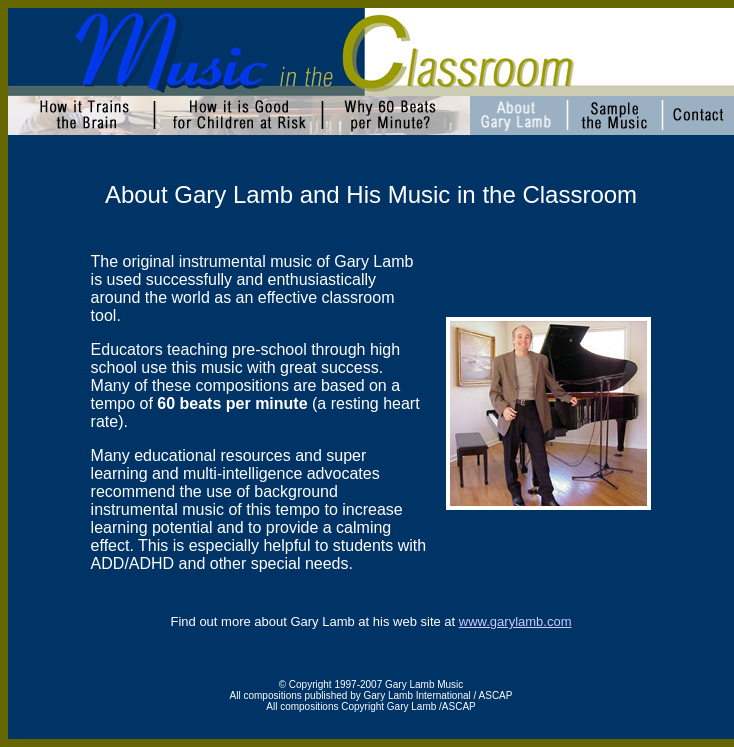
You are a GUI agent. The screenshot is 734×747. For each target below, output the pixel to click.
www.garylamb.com (515, 621)
